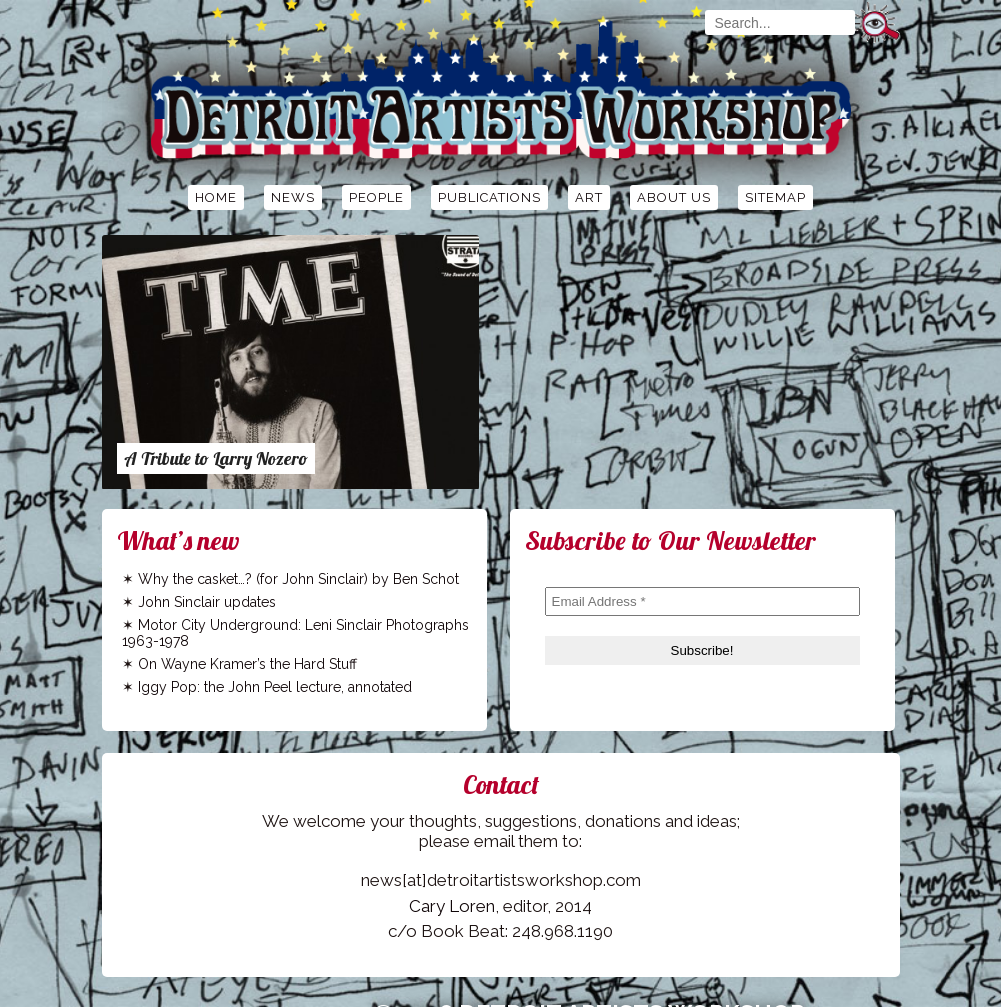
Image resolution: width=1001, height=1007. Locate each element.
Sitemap (775, 197)
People (376, 197)
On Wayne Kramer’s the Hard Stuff (247, 664)
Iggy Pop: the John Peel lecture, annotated (275, 687)
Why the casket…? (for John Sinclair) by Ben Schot (298, 579)
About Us (674, 197)
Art (589, 197)
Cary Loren (452, 906)
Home (216, 197)
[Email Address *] (702, 601)
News (293, 197)
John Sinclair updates (207, 602)
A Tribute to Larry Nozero (216, 458)
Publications (489, 197)
